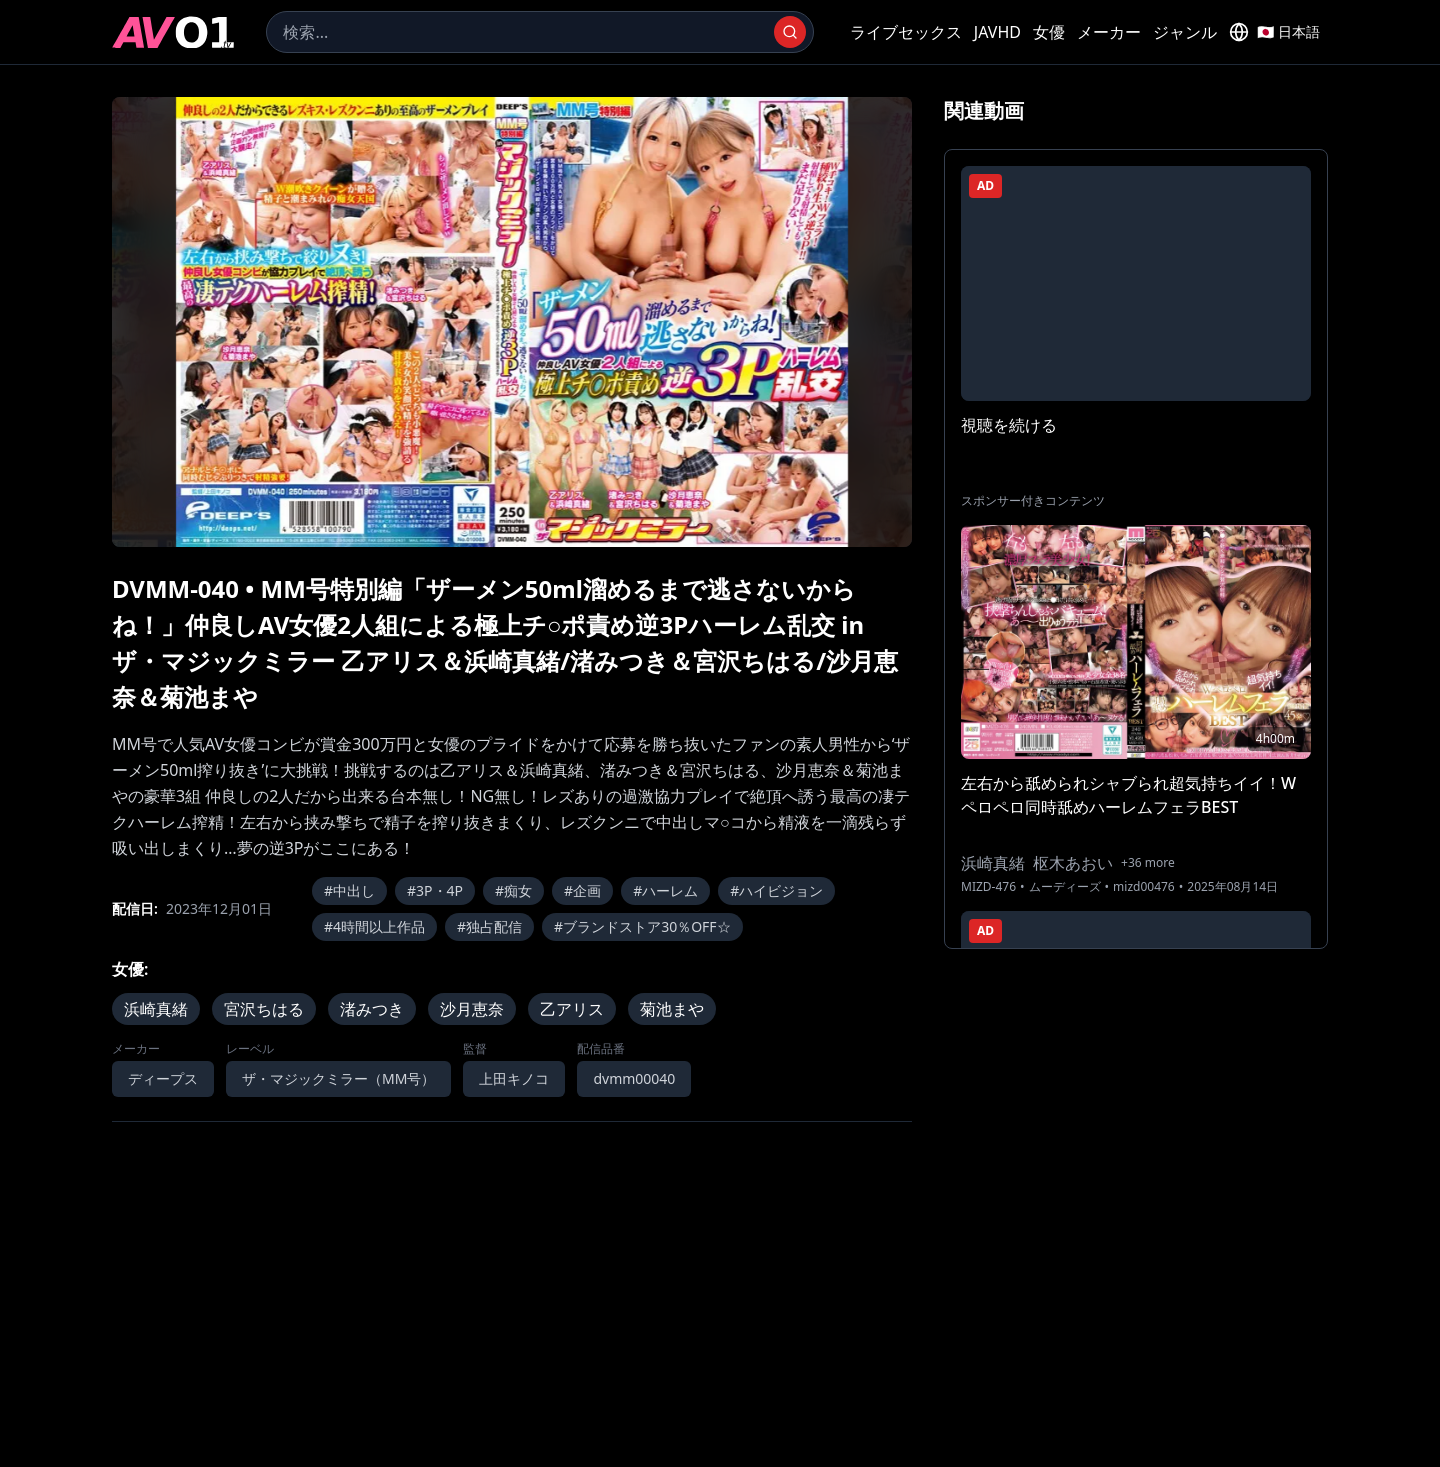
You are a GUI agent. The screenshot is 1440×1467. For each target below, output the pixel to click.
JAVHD (997, 32)
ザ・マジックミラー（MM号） (338, 1078)
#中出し (349, 890)
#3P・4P (435, 890)
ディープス (163, 1078)
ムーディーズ (1065, 887)
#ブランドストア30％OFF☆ (642, 926)
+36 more (1148, 863)
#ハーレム (665, 890)
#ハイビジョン (776, 890)
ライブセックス (906, 32)
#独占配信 (489, 926)
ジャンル (1185, 32)
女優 (1049, 32)
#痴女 (513, 890)
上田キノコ (514, 1078)
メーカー (1109, 32)
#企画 (582, 890)
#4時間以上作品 (374, 926)
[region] (512, 322)
